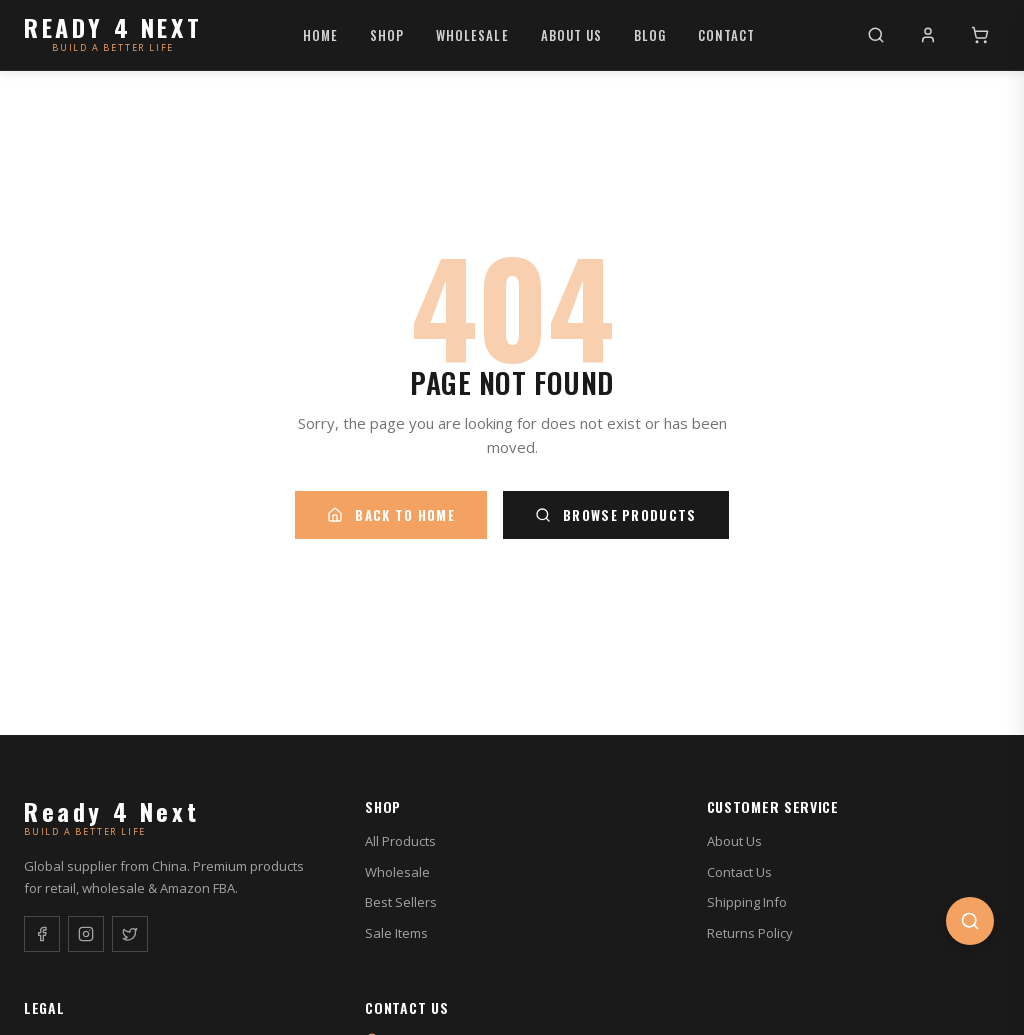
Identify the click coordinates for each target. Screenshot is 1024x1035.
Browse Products (616, 515)
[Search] (876, 35)
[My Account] (928, 35)
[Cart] (980, 35)
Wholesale (472, 35)
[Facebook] (42, 934)
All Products (400, 841)
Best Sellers (401, 902)
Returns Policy (750, 933)
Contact (726, 35)
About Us (571, 35)
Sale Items (396, 933)
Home (320, 35)
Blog (650, 35)
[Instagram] (86, 934)
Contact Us (739, 872)
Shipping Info (747, 902)
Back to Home (391, 515)
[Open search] (970, 921)
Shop (387, 35)
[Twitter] (130, 934)
